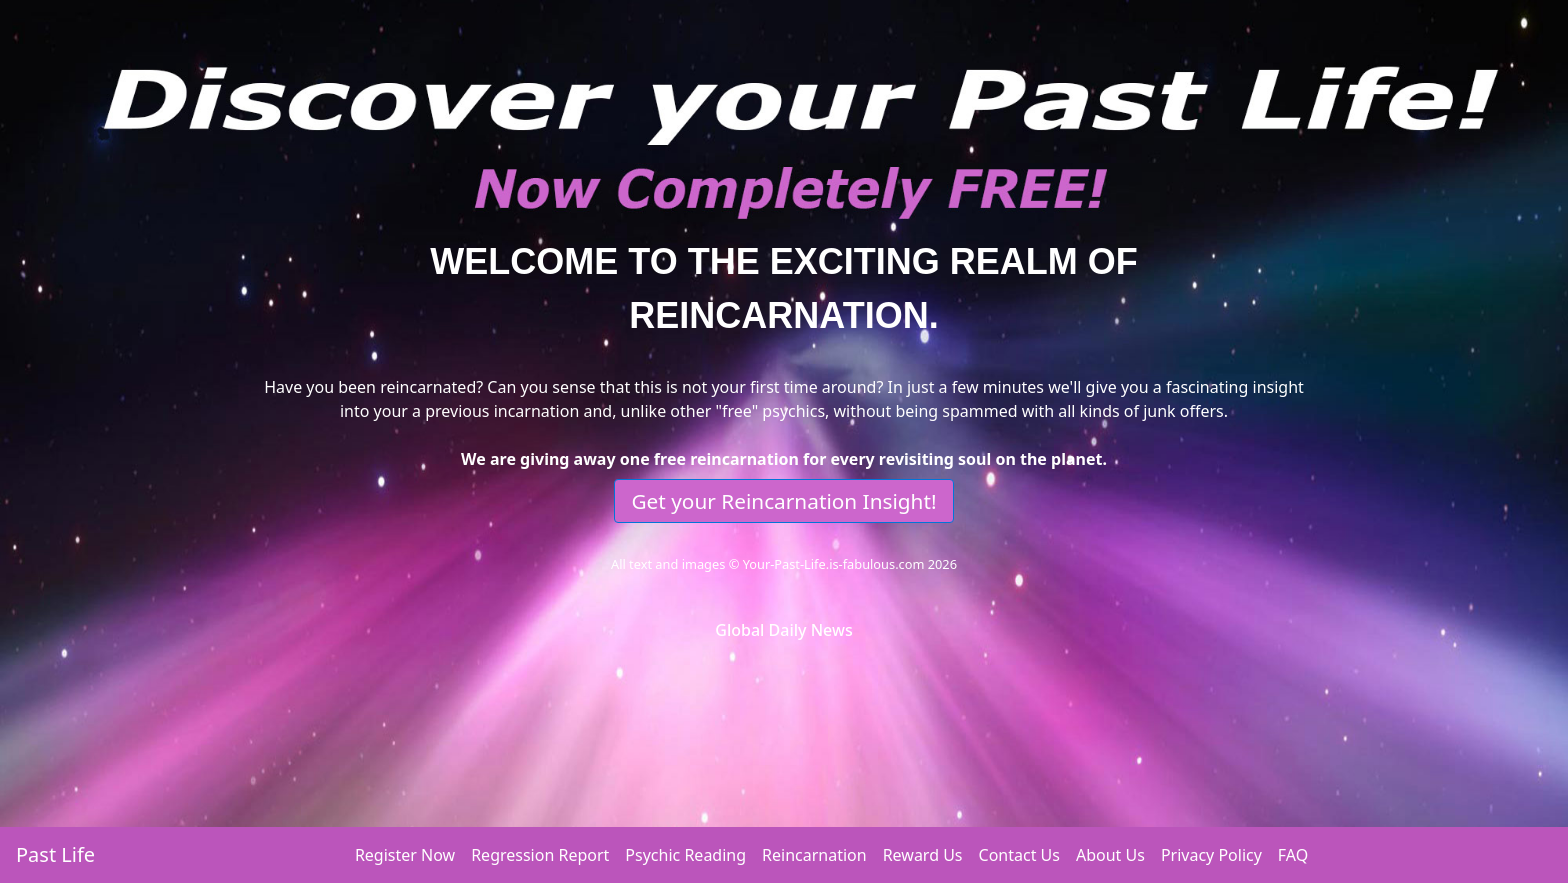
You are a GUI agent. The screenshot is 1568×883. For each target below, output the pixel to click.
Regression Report (540, 855)
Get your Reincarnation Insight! (783, 501)
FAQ (1293, 855)
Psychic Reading (685, 855)
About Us (1110, 855)
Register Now (405, 855)
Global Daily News (783, 630)
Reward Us (923, 855)
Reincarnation (814, 855)
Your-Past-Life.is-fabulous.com (834, 564)
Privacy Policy (1211, 855)
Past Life (55, 854)
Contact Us (1019, 855)
